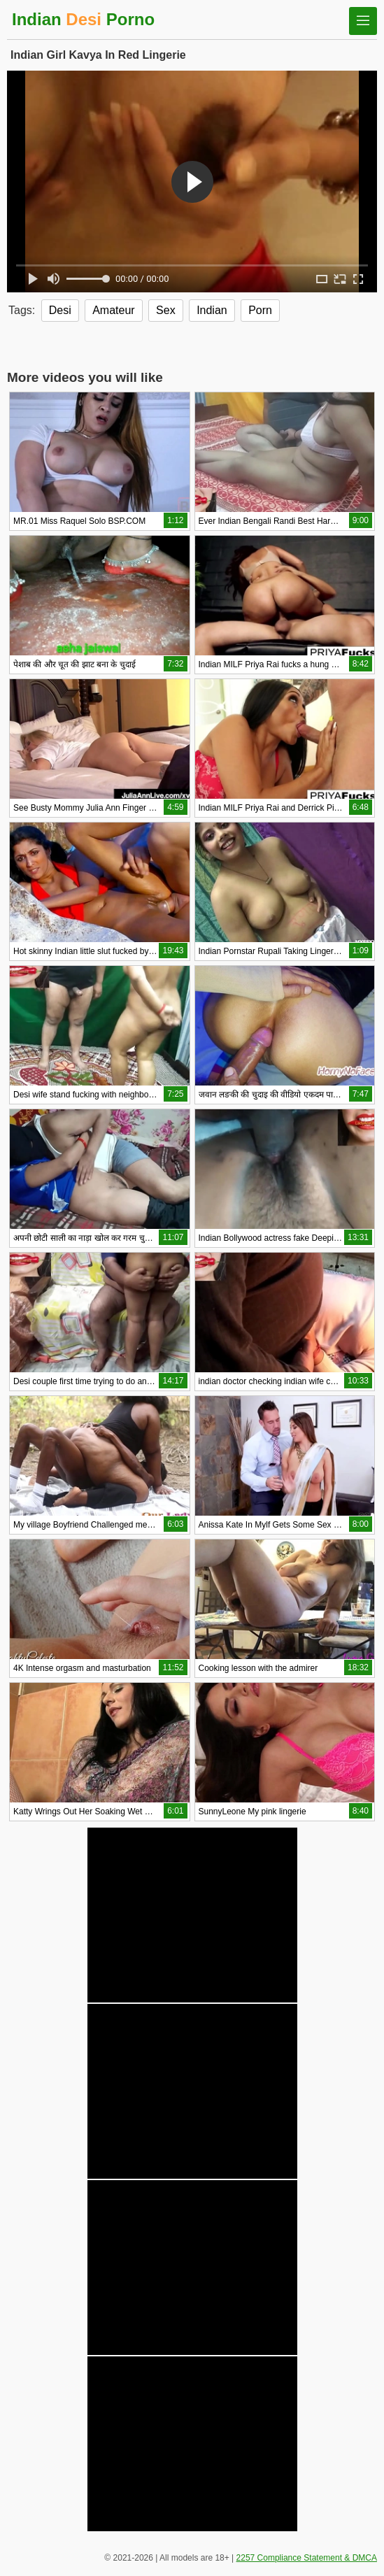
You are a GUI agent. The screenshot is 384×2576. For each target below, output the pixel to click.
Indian (212, 310)
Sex (166, 310)
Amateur (113, 310)
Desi (60, 310)
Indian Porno (83, 19)
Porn (260, 310)
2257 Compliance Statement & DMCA (306, 2558)
